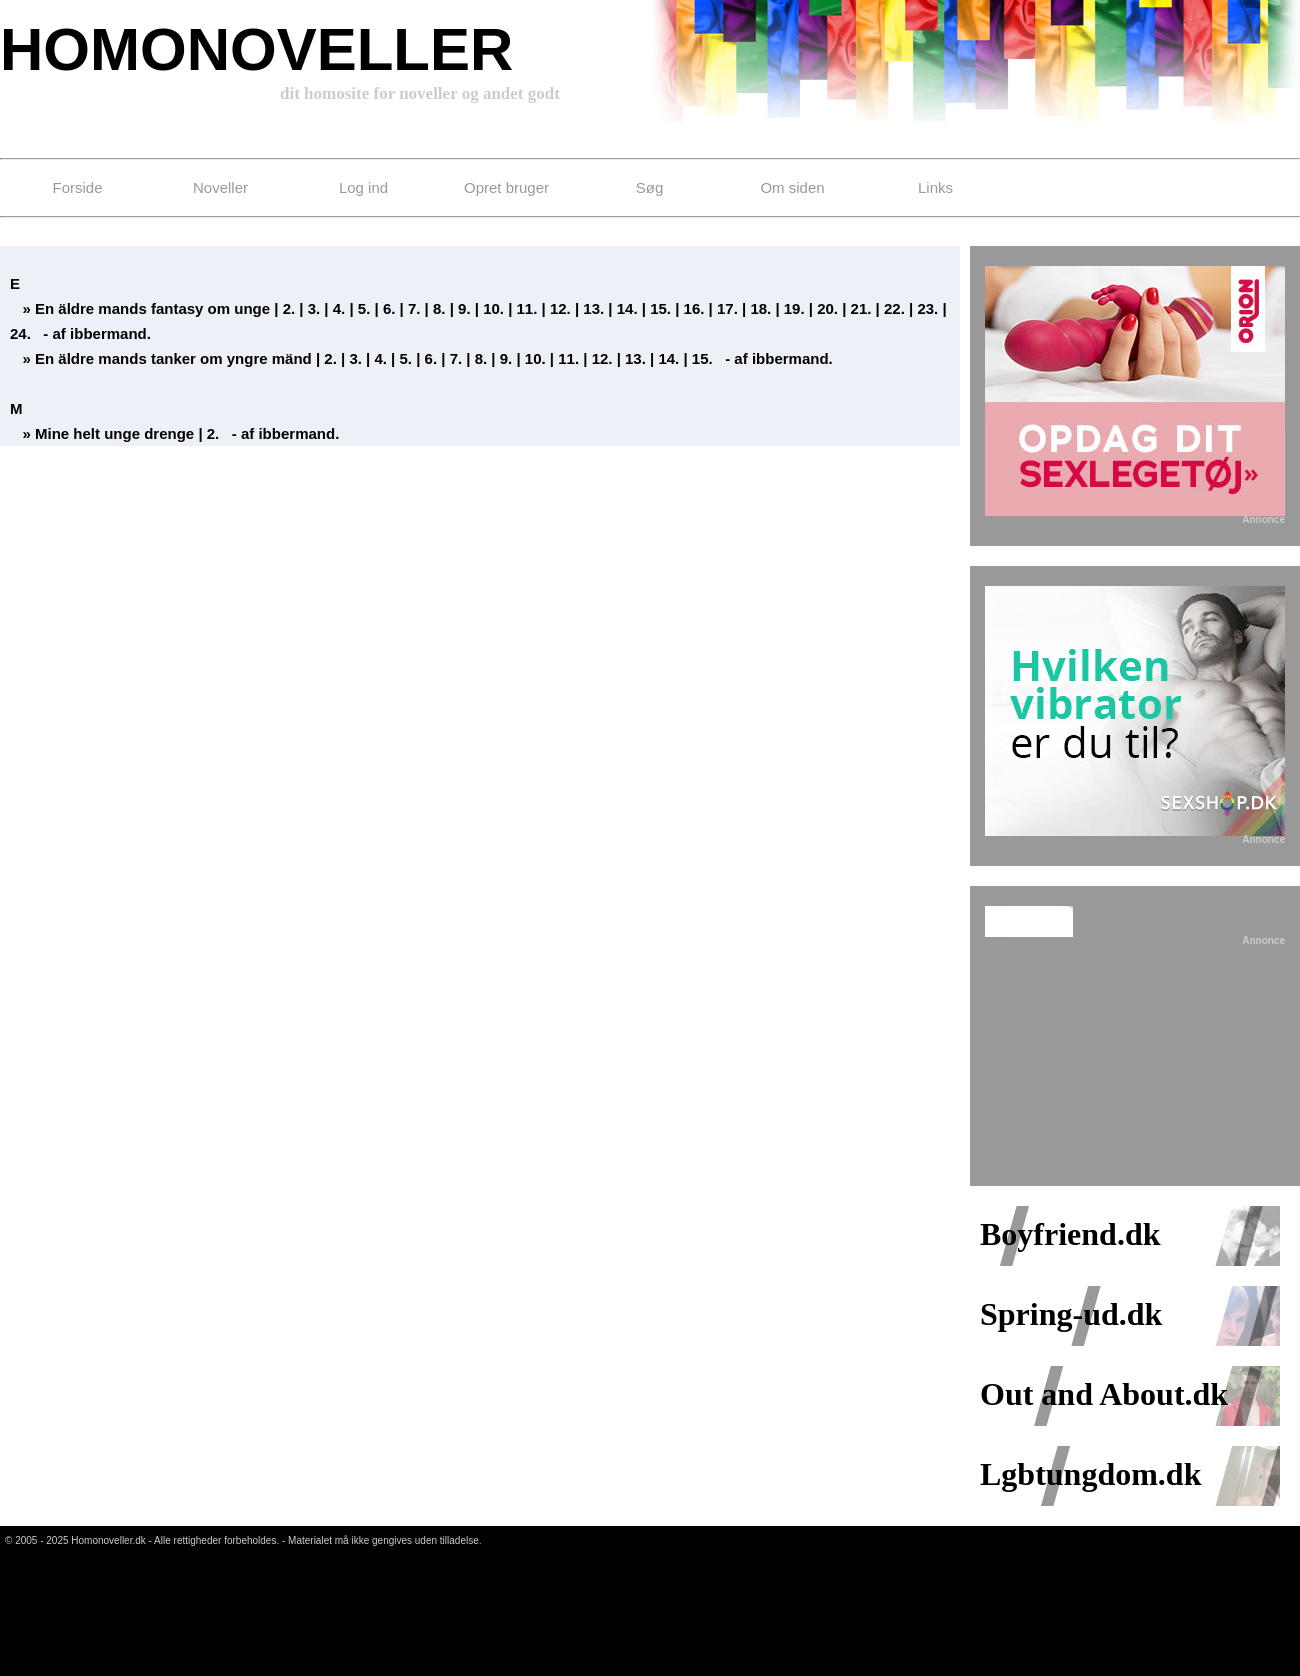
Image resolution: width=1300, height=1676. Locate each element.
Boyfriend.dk (1070, 1221)
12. (560, 308)
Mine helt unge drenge (116, 433)
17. (727, 308)
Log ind (363, 187)
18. (760, 308)
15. (660, 308)
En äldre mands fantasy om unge (152, 308)
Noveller (220, 187)
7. (414, 308)
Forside (77, 187)
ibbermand (108, 333)
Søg (650, 187)
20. (827, 308)
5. (364, 308)
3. (314, 308)
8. (439, 308)
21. (861, 308)
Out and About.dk (1104, 1381)
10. (493, 308)
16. (694, 308)
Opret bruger (506, 187)
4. (339, 308)
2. (289, 308)
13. (593, 308)
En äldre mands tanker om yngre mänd (173, 358)
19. (794, 308)
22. (894, 308)
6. (389, 308)
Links (935, 187)
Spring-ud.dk (1071, 1301)
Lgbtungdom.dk (1090, 1461)
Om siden (792, 187)
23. (927, 308)
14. (627, 308)
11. (527, 308)
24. (20, 333)
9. (464, 308)
